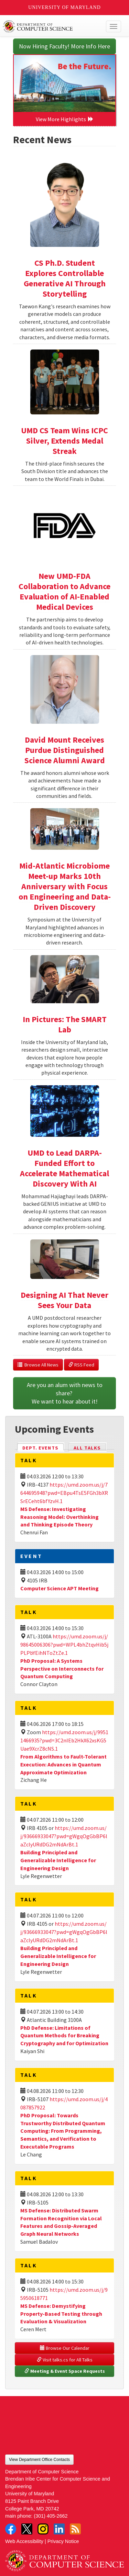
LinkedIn (59, 2528)
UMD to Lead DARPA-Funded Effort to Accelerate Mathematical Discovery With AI (64, 1168)
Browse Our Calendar (64, 2348)
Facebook (10, 2528)
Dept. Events (43, 1447)
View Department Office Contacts (39, 2459)
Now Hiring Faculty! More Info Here (64, 46)
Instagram (43, 2528)
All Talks (87, 1448)
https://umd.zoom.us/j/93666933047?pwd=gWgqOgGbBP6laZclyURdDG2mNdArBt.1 (63, 1836)
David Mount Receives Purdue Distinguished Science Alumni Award (64, 750)
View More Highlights (65, 119)
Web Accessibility (24, 2541)
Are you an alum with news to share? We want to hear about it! (65, 1393)
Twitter (26, 2528)
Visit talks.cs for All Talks (65, 2360)
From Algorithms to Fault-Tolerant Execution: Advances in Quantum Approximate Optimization (63, 1764)
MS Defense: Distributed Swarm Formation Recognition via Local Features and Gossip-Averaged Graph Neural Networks (61, 2222)
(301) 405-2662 (50, 2516)
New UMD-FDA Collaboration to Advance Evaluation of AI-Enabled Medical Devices (64, 591)
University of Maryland (64, 7)
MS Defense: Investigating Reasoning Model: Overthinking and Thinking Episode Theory (59, 1516)
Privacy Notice (63, 2541)
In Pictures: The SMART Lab (65, 1024)
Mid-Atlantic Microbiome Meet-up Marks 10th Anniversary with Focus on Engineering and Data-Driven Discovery (65, 886)
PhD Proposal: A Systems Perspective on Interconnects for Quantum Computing (62, 1668)
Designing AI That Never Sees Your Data (64, 1300)
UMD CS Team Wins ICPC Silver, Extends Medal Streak (64, 440)
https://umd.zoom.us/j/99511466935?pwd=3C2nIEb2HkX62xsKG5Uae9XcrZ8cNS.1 (64, 1740)
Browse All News (38, 1365)
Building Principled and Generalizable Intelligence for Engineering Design (58, 1860)
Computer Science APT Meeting (59, 1588)
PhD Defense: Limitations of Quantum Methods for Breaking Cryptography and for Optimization (64, 2035)
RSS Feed (81, 1365)
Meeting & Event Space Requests (64, 2371)
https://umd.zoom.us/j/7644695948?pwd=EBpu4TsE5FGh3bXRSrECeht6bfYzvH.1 (64, 1492)
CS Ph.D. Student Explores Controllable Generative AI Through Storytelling (65, 278)
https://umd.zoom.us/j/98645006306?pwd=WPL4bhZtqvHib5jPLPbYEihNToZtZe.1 (64, 1644)
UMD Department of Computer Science (52, 26)
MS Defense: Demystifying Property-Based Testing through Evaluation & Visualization (61, 2313)
